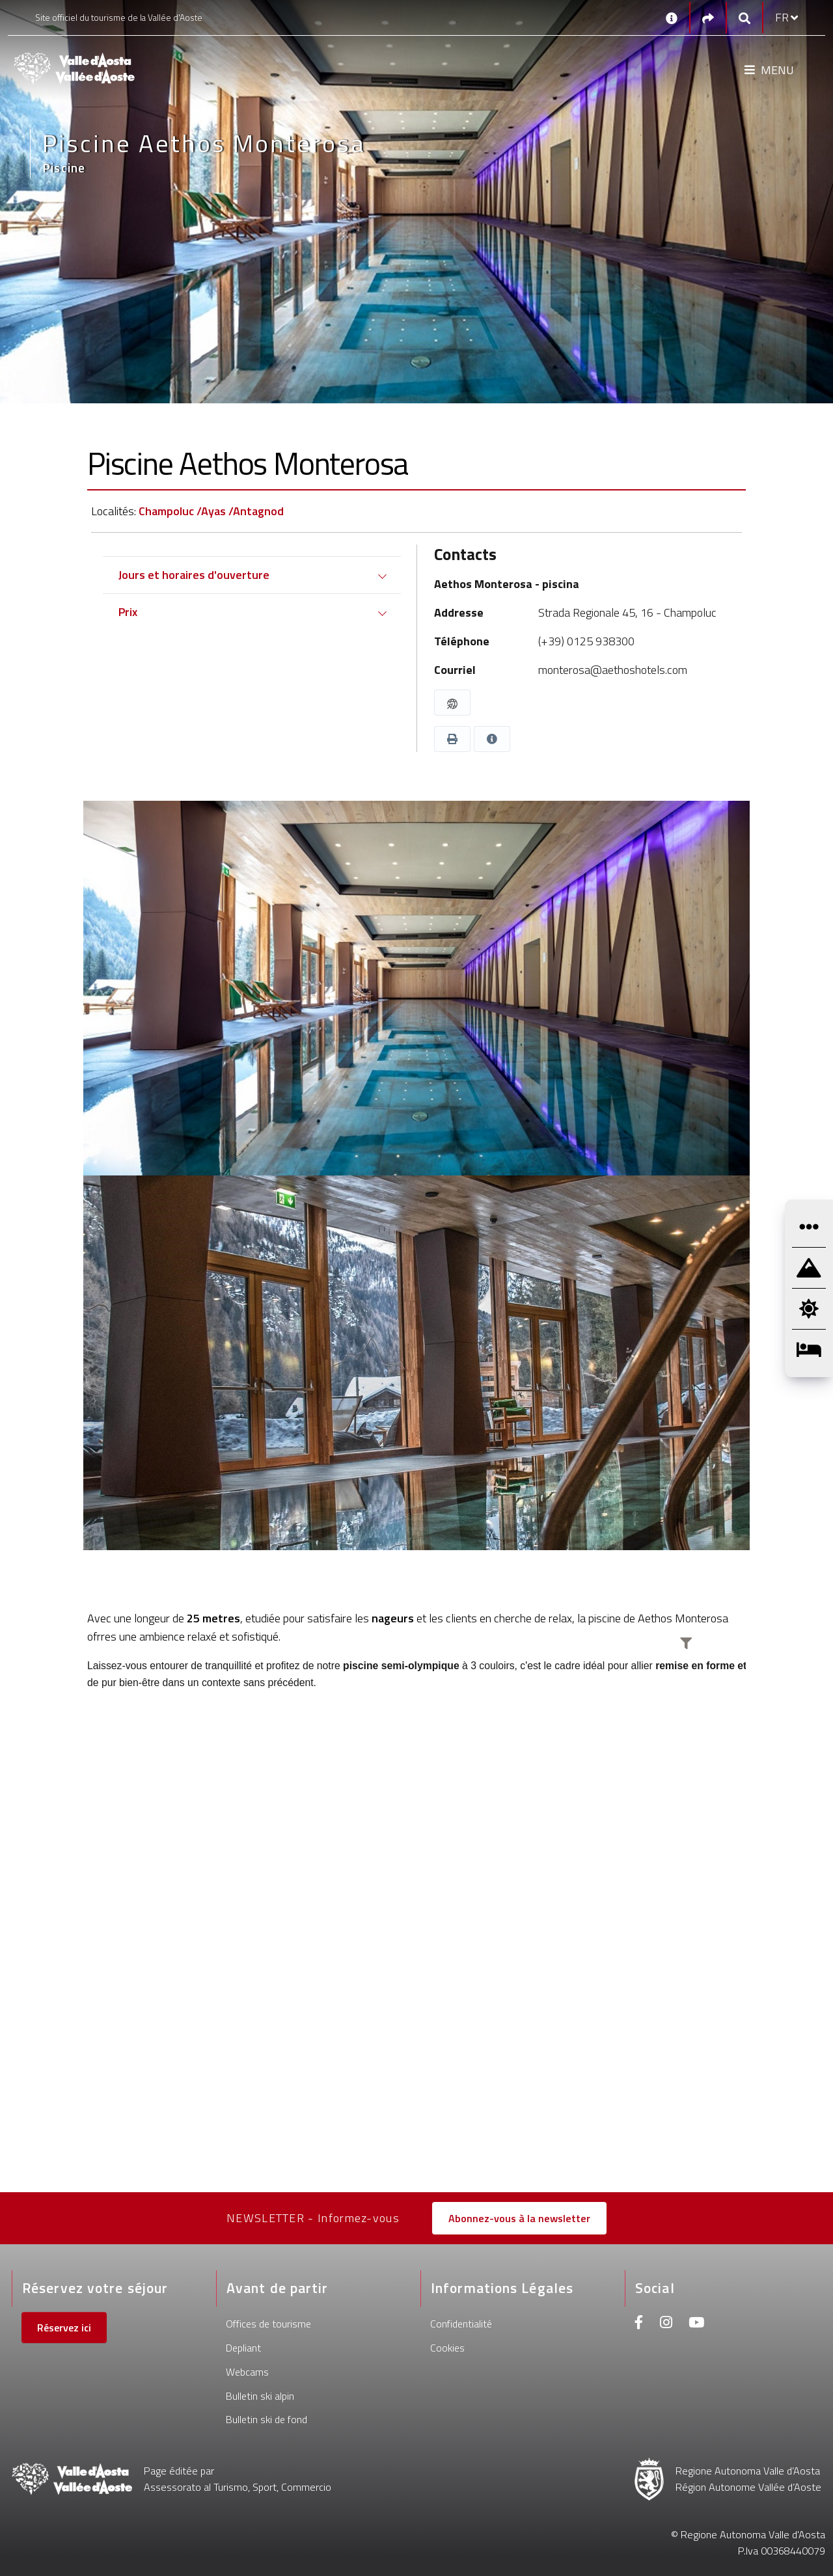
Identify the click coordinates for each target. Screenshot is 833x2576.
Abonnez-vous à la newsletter (519, 2218)
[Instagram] (666, 2324)
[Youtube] (696, 2324)
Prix (127, 612)
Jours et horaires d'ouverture (193, 575)
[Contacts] (671, 17)
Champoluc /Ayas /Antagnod (211, 511)
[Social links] (708, 18)
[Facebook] (639, 2324)
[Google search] (744, 18)
